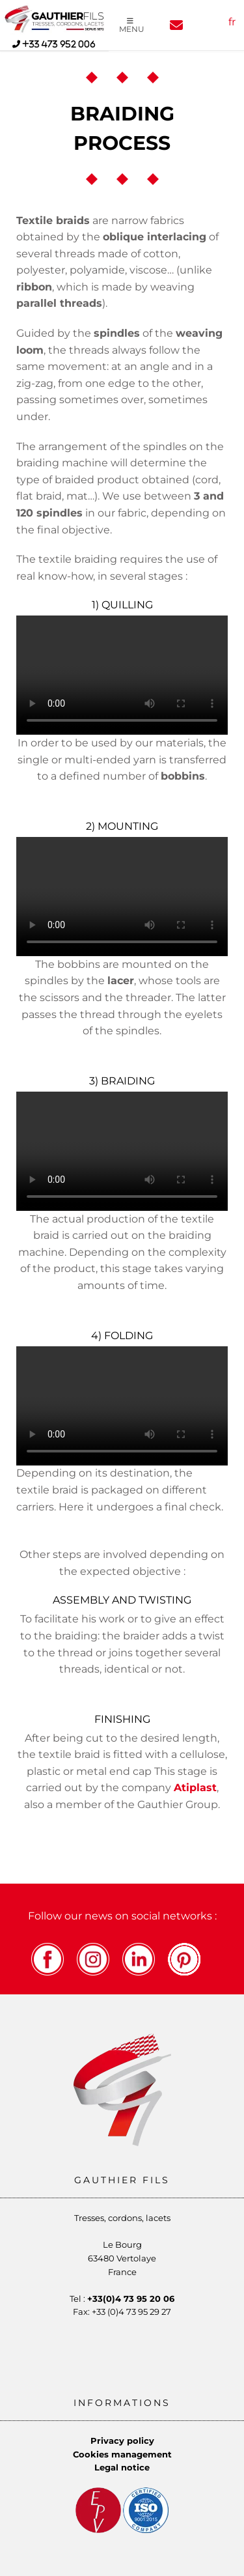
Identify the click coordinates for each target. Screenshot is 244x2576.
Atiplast (195, 1787)
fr (232, 22)
